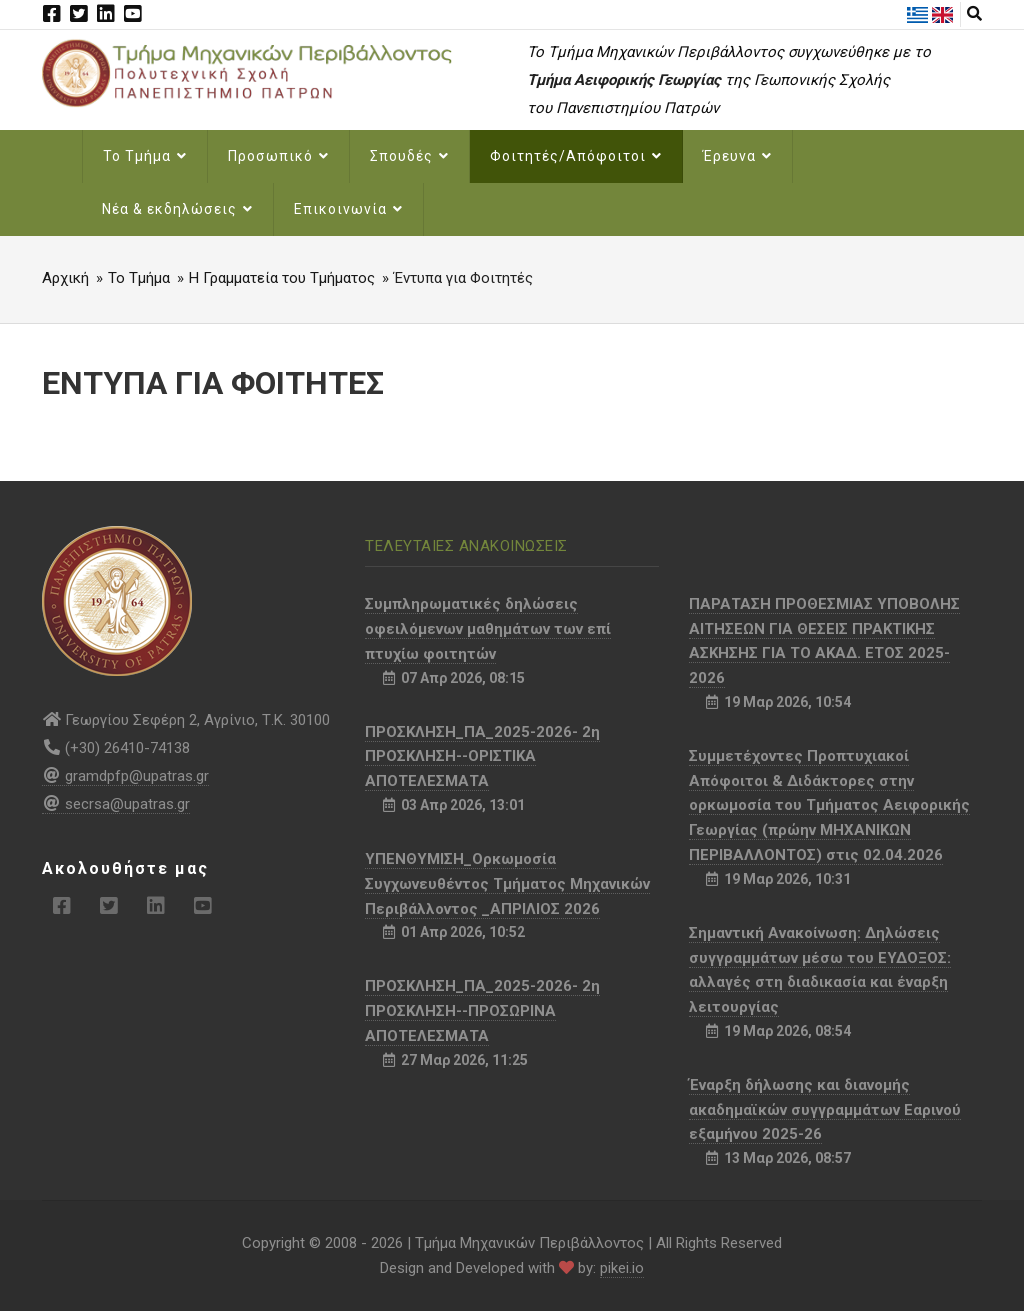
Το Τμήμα (145, 156)
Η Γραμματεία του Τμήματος (282, 278)
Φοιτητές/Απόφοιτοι (576, 156)
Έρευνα (737, 156)
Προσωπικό (278, 156)
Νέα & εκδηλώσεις (177, 209)
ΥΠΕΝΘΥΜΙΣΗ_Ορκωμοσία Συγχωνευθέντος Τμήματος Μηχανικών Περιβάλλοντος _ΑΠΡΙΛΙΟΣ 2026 (507, 884)
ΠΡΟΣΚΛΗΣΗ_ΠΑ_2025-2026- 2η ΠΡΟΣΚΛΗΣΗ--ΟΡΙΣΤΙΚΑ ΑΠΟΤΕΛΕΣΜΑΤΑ (482, 757)
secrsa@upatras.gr (116, 804)
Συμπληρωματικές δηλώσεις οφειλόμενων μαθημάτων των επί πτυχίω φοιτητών (488, 629)
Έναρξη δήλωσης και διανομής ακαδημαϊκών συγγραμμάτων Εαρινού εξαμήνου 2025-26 (825, 1110)
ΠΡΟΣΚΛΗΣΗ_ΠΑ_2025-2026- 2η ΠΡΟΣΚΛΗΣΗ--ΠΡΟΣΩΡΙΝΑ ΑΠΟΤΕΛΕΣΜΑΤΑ (482, 1011)
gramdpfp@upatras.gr (125, 776)
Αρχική (65, 278)
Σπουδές (409, 156)
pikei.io (622, 1268)
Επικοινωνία (348, 209)
